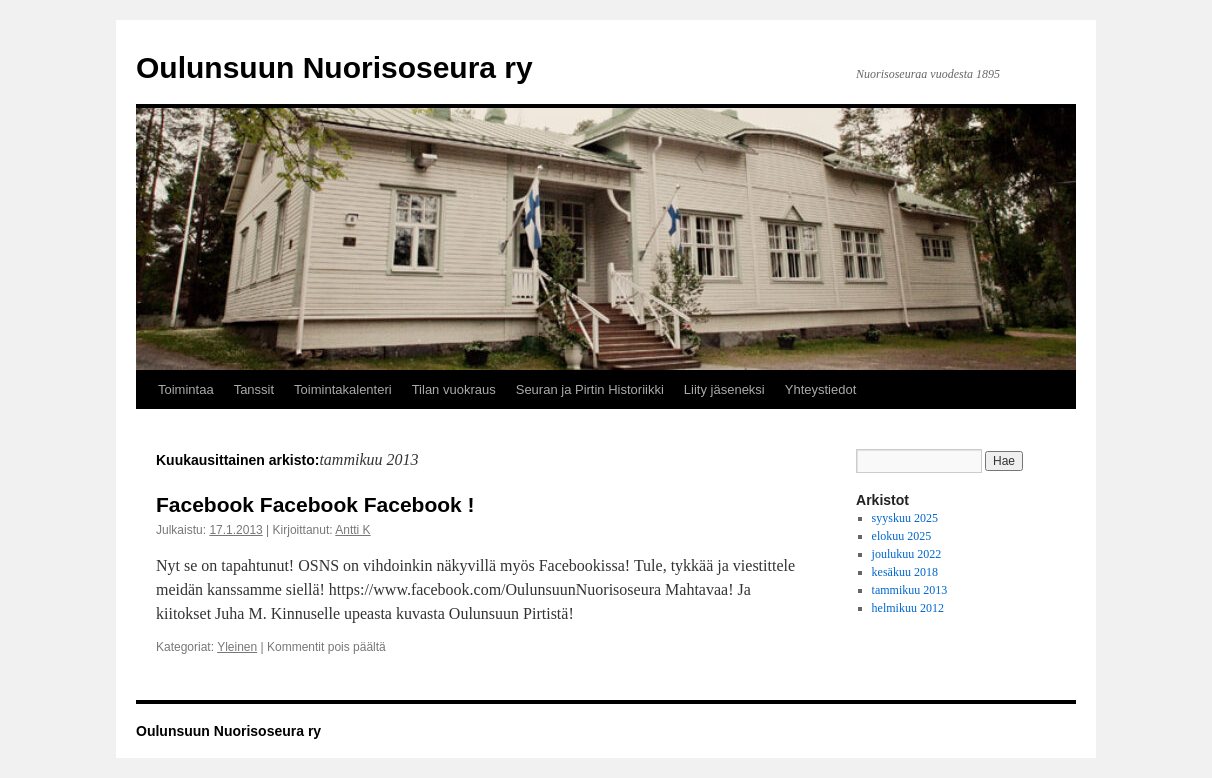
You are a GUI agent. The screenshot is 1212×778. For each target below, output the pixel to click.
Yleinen (237, 647)
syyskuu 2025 (905, 518)
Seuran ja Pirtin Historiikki (590, 389)
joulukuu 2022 (907, 554)
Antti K (352, 530)
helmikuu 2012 (908, 608)
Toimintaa (186, 389)
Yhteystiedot (821, 389)
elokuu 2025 (902, 536)
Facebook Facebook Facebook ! (315, 504)
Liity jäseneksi (724, 389)
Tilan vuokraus (454, 389)
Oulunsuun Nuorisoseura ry (334, 67)
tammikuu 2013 (910, 590)
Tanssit (254, 389)
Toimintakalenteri (343, 389)
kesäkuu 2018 (905, 572)
